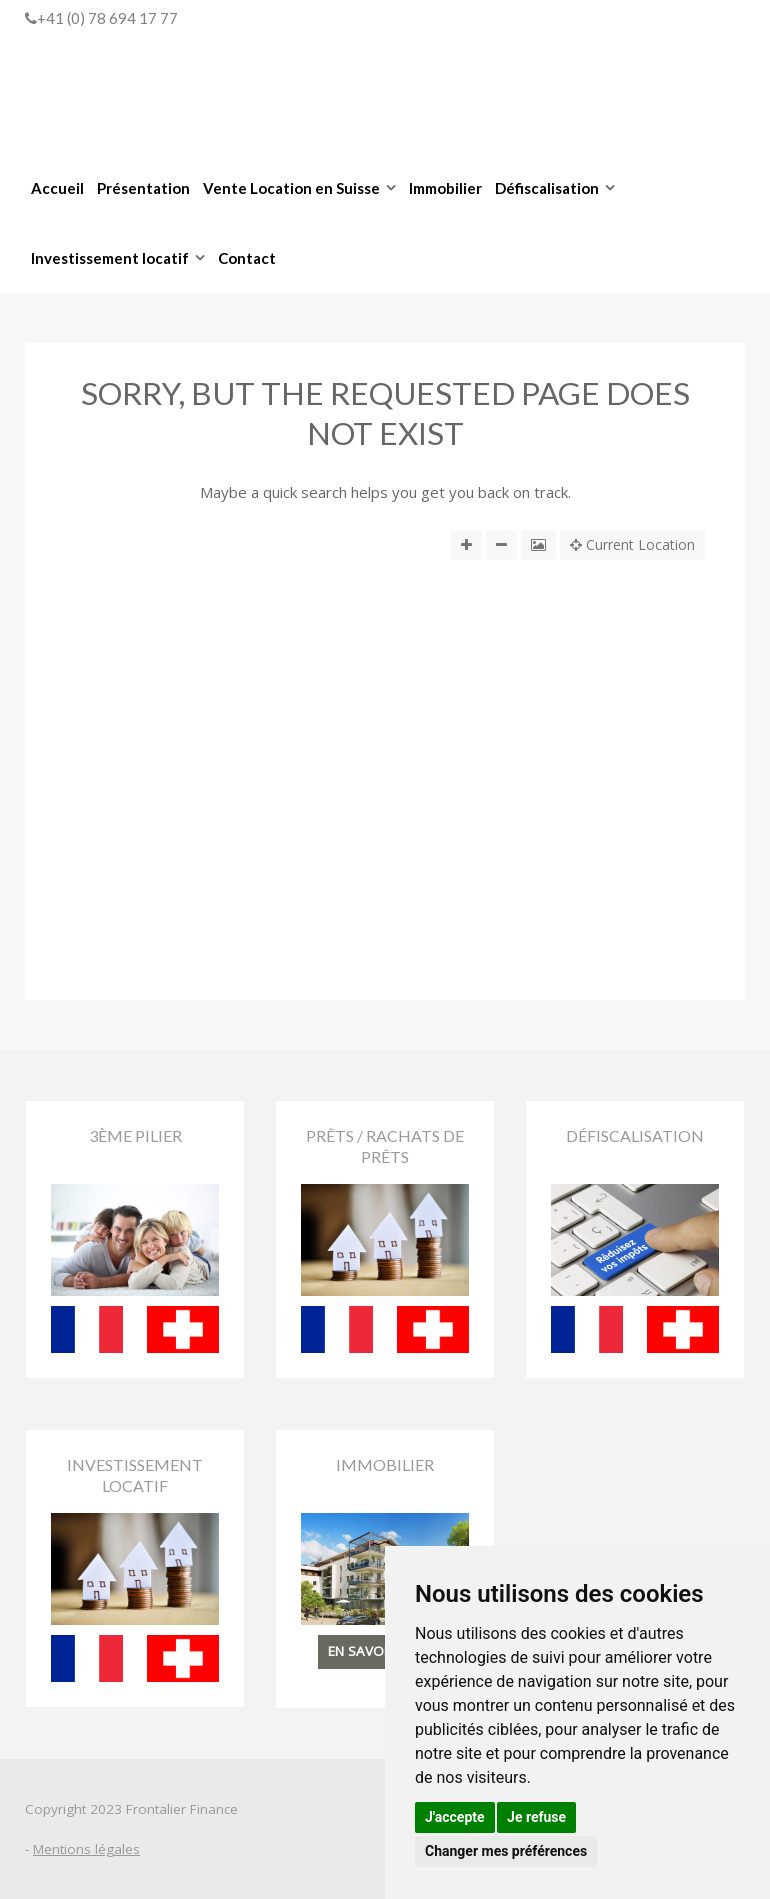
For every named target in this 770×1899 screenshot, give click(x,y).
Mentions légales (86, 1849)
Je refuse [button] (536, 1817)
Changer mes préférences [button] (506, 1851)
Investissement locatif (110, 258)
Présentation (143, 188)
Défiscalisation (547, 188)
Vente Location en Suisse (291, 188)
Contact (247, 258)
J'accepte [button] (455, 1817)
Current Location (632, 545)
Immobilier (445, 188)
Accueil (57, 188)
